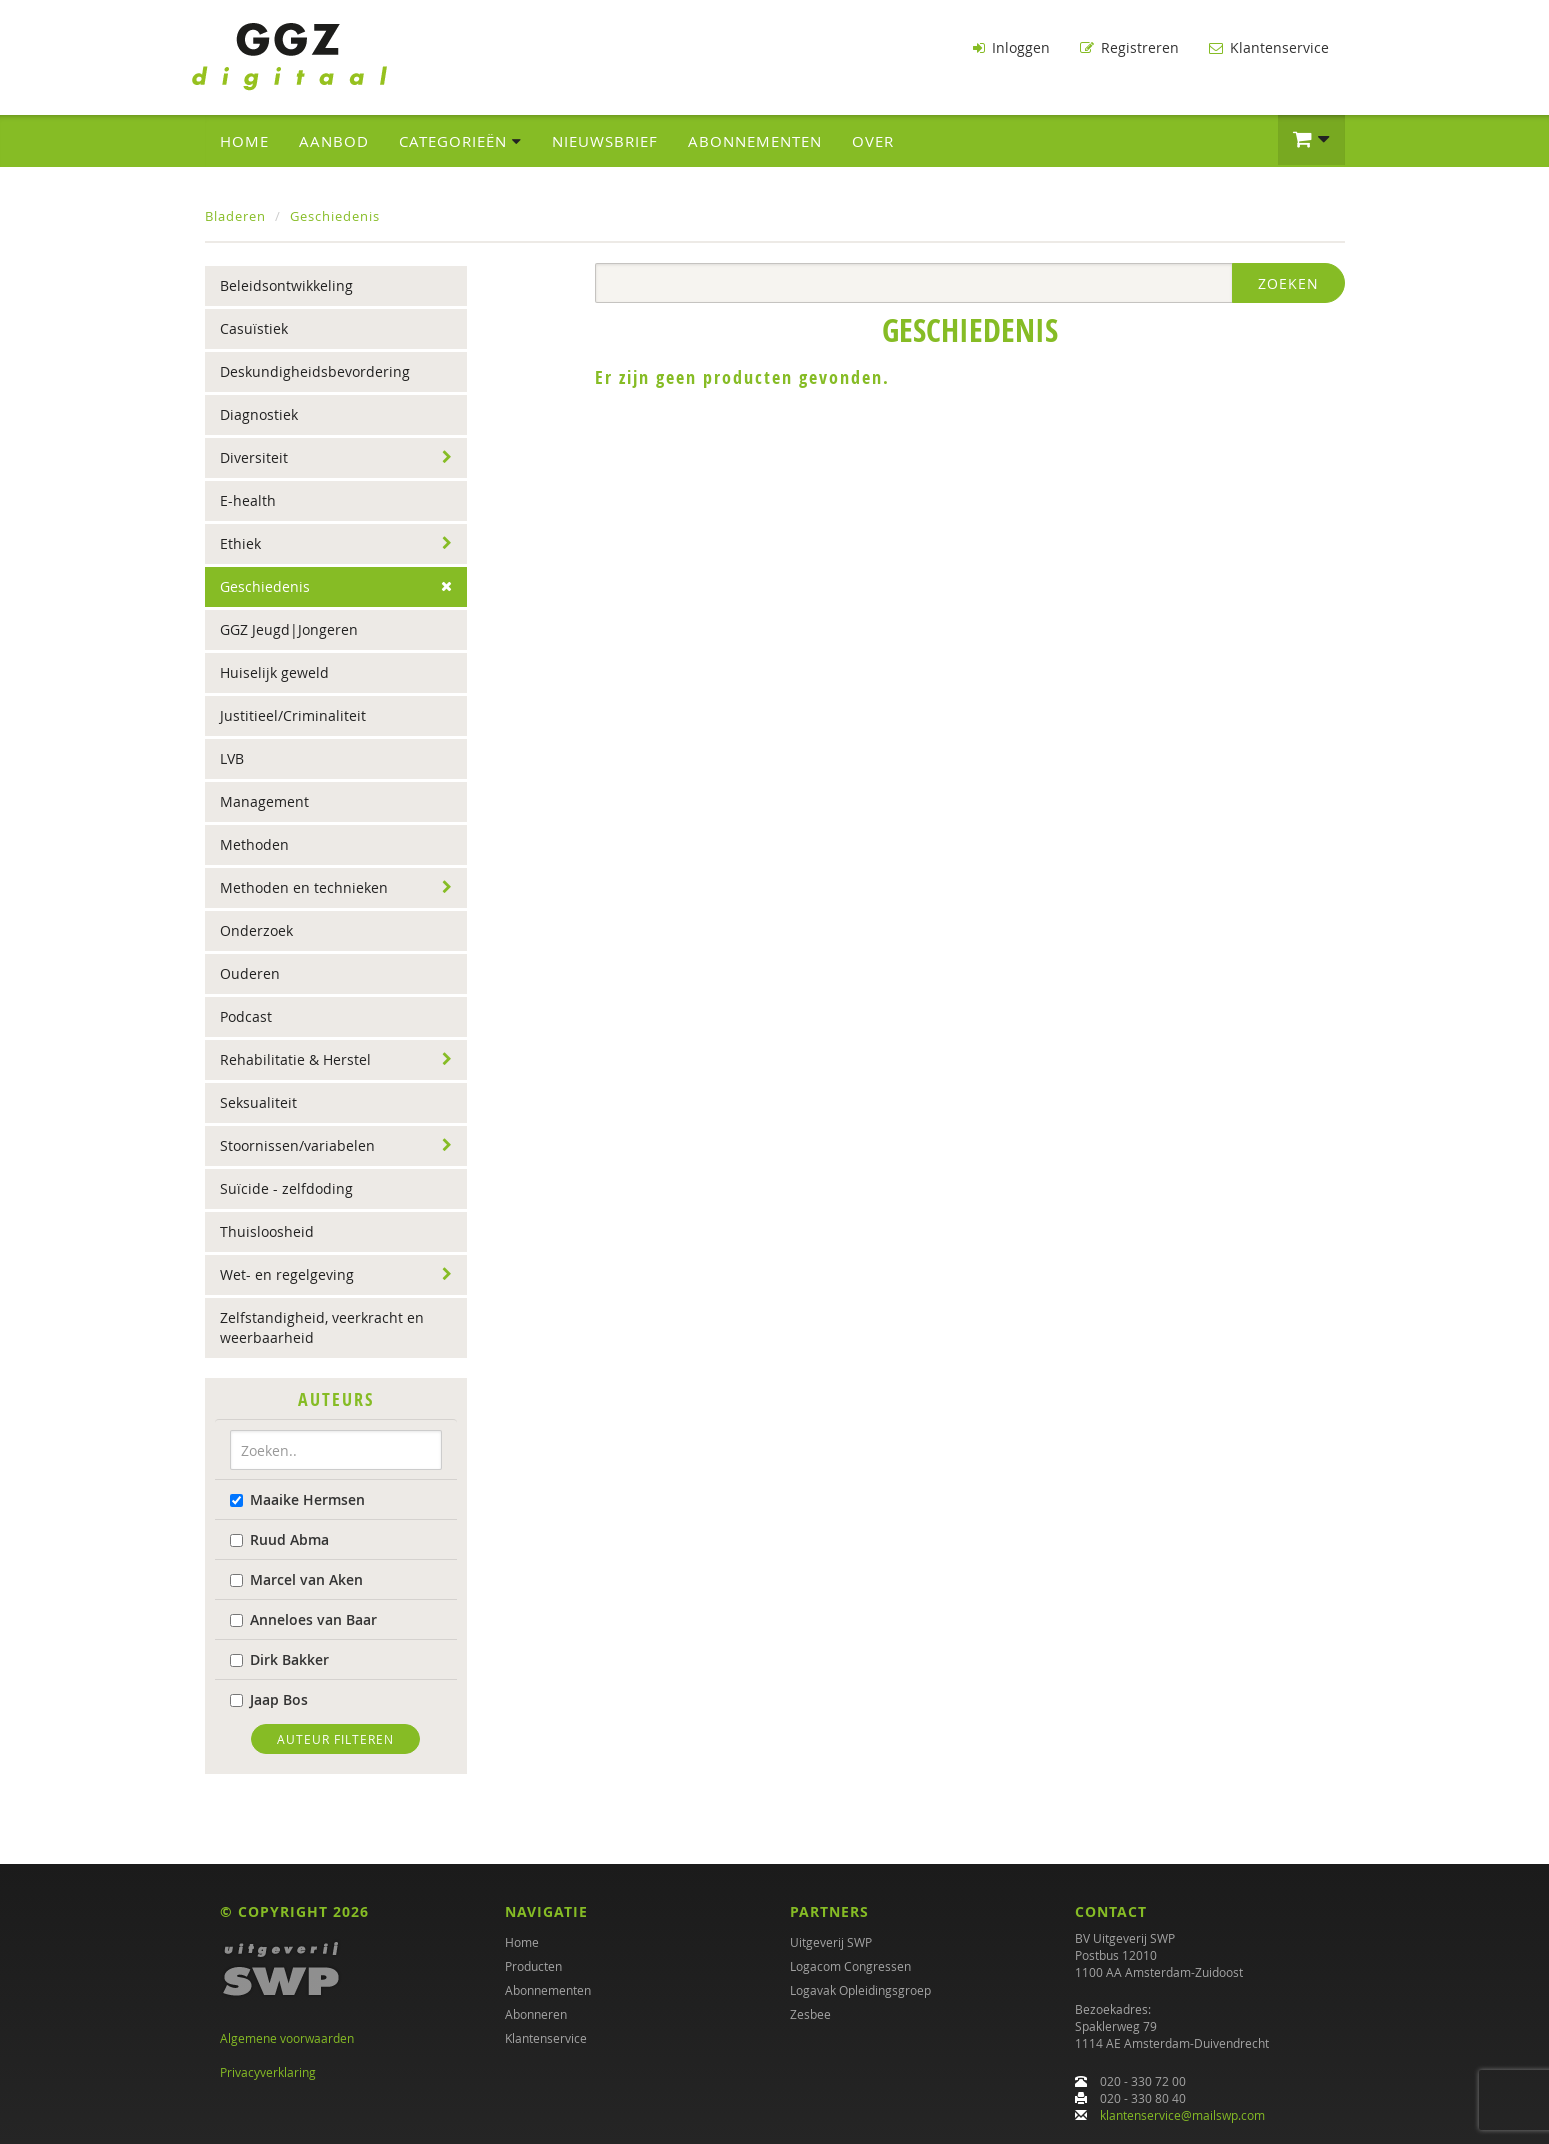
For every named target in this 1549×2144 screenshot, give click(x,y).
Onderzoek (256, 930)
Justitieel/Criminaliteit (293, 715)
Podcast (246, 1016)
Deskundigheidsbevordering (315, 371)
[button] (1311, 140)
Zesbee (810, 2014)
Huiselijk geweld (274, 672)
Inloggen (1011, 47)
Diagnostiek (259, 414)
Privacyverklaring (268, 2072)
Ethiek (240, 543)
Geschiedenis (335, 216)
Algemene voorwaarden (287, 2038)
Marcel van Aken (296, 1579)
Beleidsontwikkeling (286, 285)
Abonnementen (755, 141)
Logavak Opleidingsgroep (860, 1990)
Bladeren (235, 216)
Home (244, 141)
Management (264, 801)
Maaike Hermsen (297, 1499)
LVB (232, 758)
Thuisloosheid (267, 1231)
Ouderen (250, 973)
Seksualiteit (258, 1102)
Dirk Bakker (279, 1659)
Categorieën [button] (460, 141)
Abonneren (536, 2014)
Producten (533, 1966)
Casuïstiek (254, 328)
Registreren (1129, 47)
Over (873, 141)
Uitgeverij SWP (831, 1942)
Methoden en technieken (304, 887)
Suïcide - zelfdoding (286, 1188)
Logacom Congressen (850, 1966)
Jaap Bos (269, 1699)
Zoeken (1288, 283)
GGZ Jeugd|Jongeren (289, 629)
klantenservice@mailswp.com (1182, 2115)
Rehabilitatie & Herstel (295, 1059)
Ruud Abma (279, 1539)
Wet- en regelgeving (287, 1274)
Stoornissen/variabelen (297, 1145)
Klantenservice (1269, 47)
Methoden (254, 844)
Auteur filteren (335, 1739)
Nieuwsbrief (605, 141)
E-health (248, 500)
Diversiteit (254, 457)
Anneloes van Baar (303, 1619)
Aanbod (334, 141)
